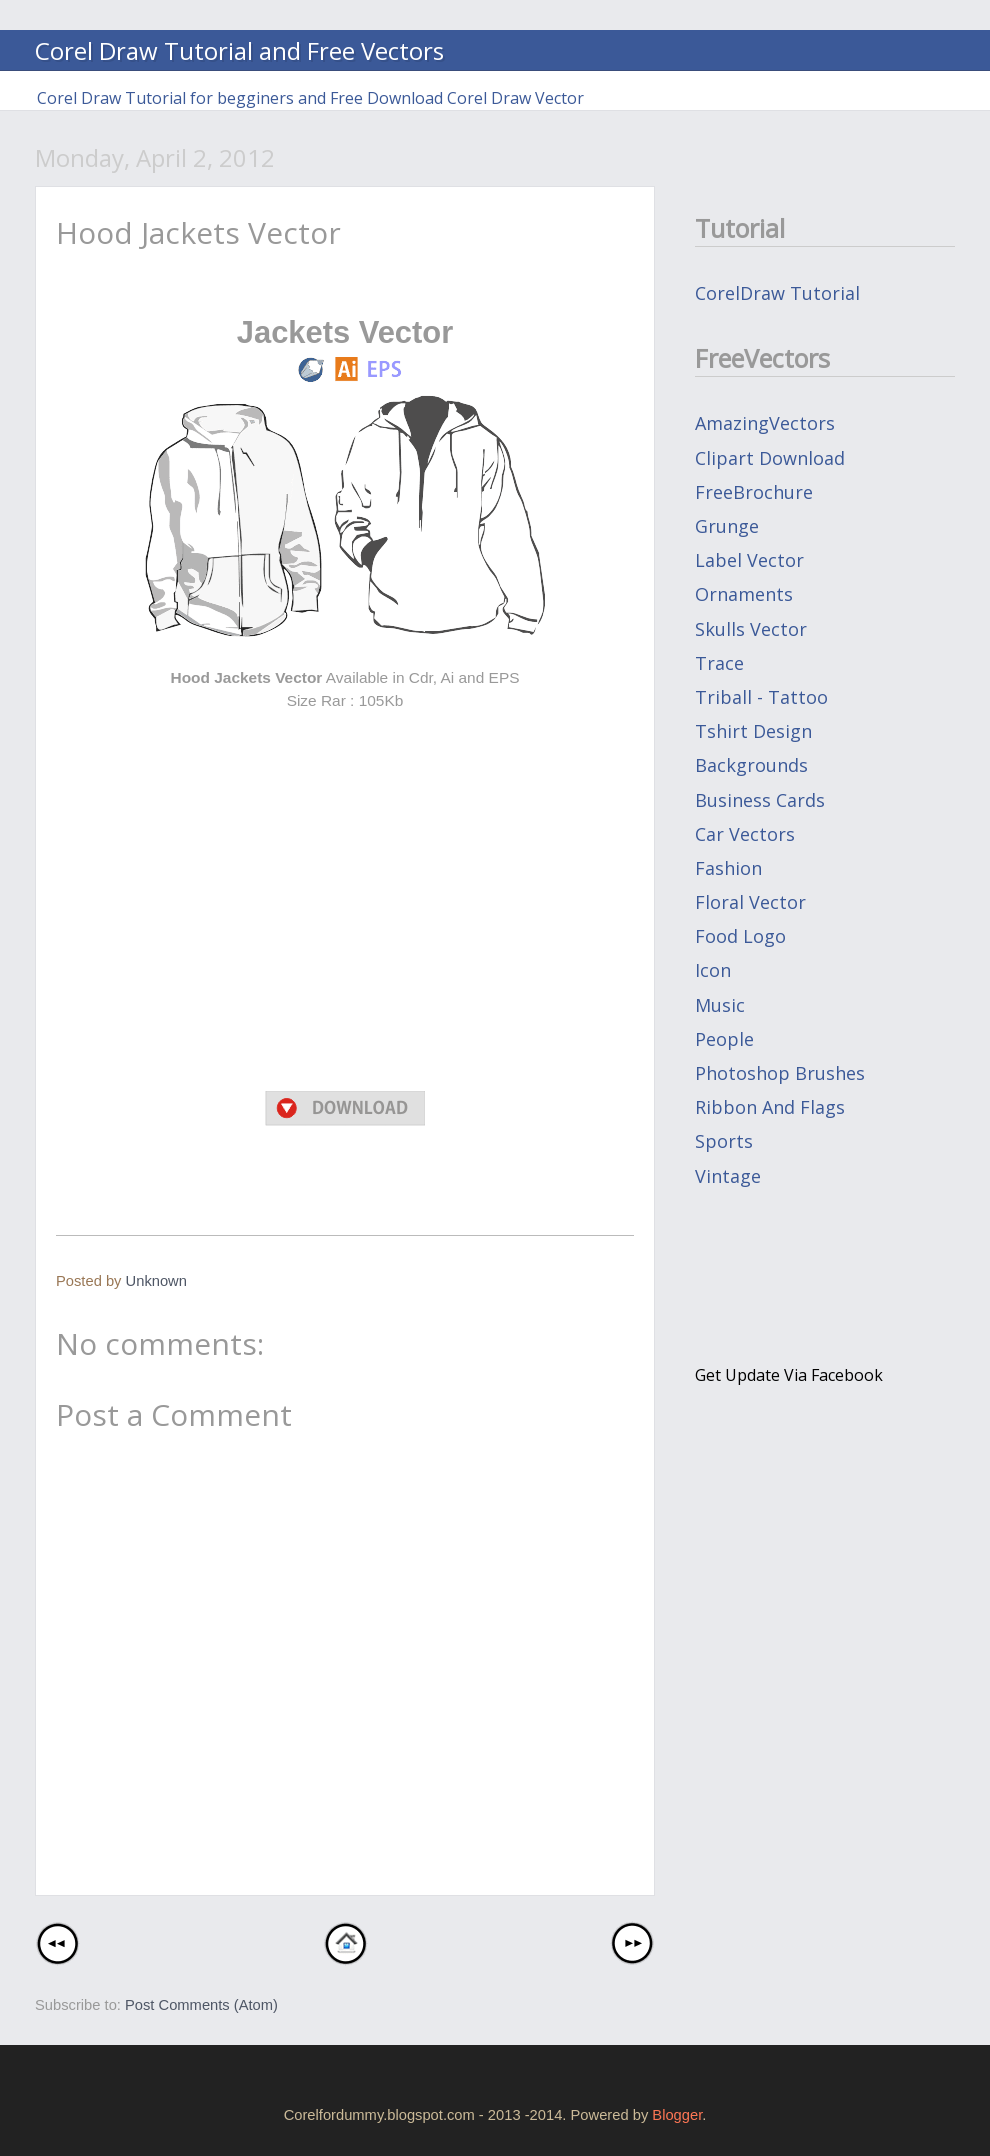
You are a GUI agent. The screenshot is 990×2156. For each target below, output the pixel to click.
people (724, 1039)
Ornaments (744, 594)
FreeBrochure (754, 492)
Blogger (677, 2115)
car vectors (745, 834)
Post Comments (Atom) (201, 2005)
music (720, 1005)
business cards (760, 800)
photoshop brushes (780, 1073)
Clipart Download (770, 458)
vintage (728, 1176)
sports (724, 1141)
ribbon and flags (770, 1107)
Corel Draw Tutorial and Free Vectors (239, 50)
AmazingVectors (765, 423)
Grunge (727, 526)
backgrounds (751, 765)
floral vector (750, 902)
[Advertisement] (345, 744)
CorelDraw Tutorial (777, 293)
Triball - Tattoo (761, 697)
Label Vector (749, 560)
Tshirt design (753, 731)
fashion (728, 868)
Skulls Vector (751, 629)
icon (713, 970)
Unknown (156, 1281)
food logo (740, 936)
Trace (719, 663)
